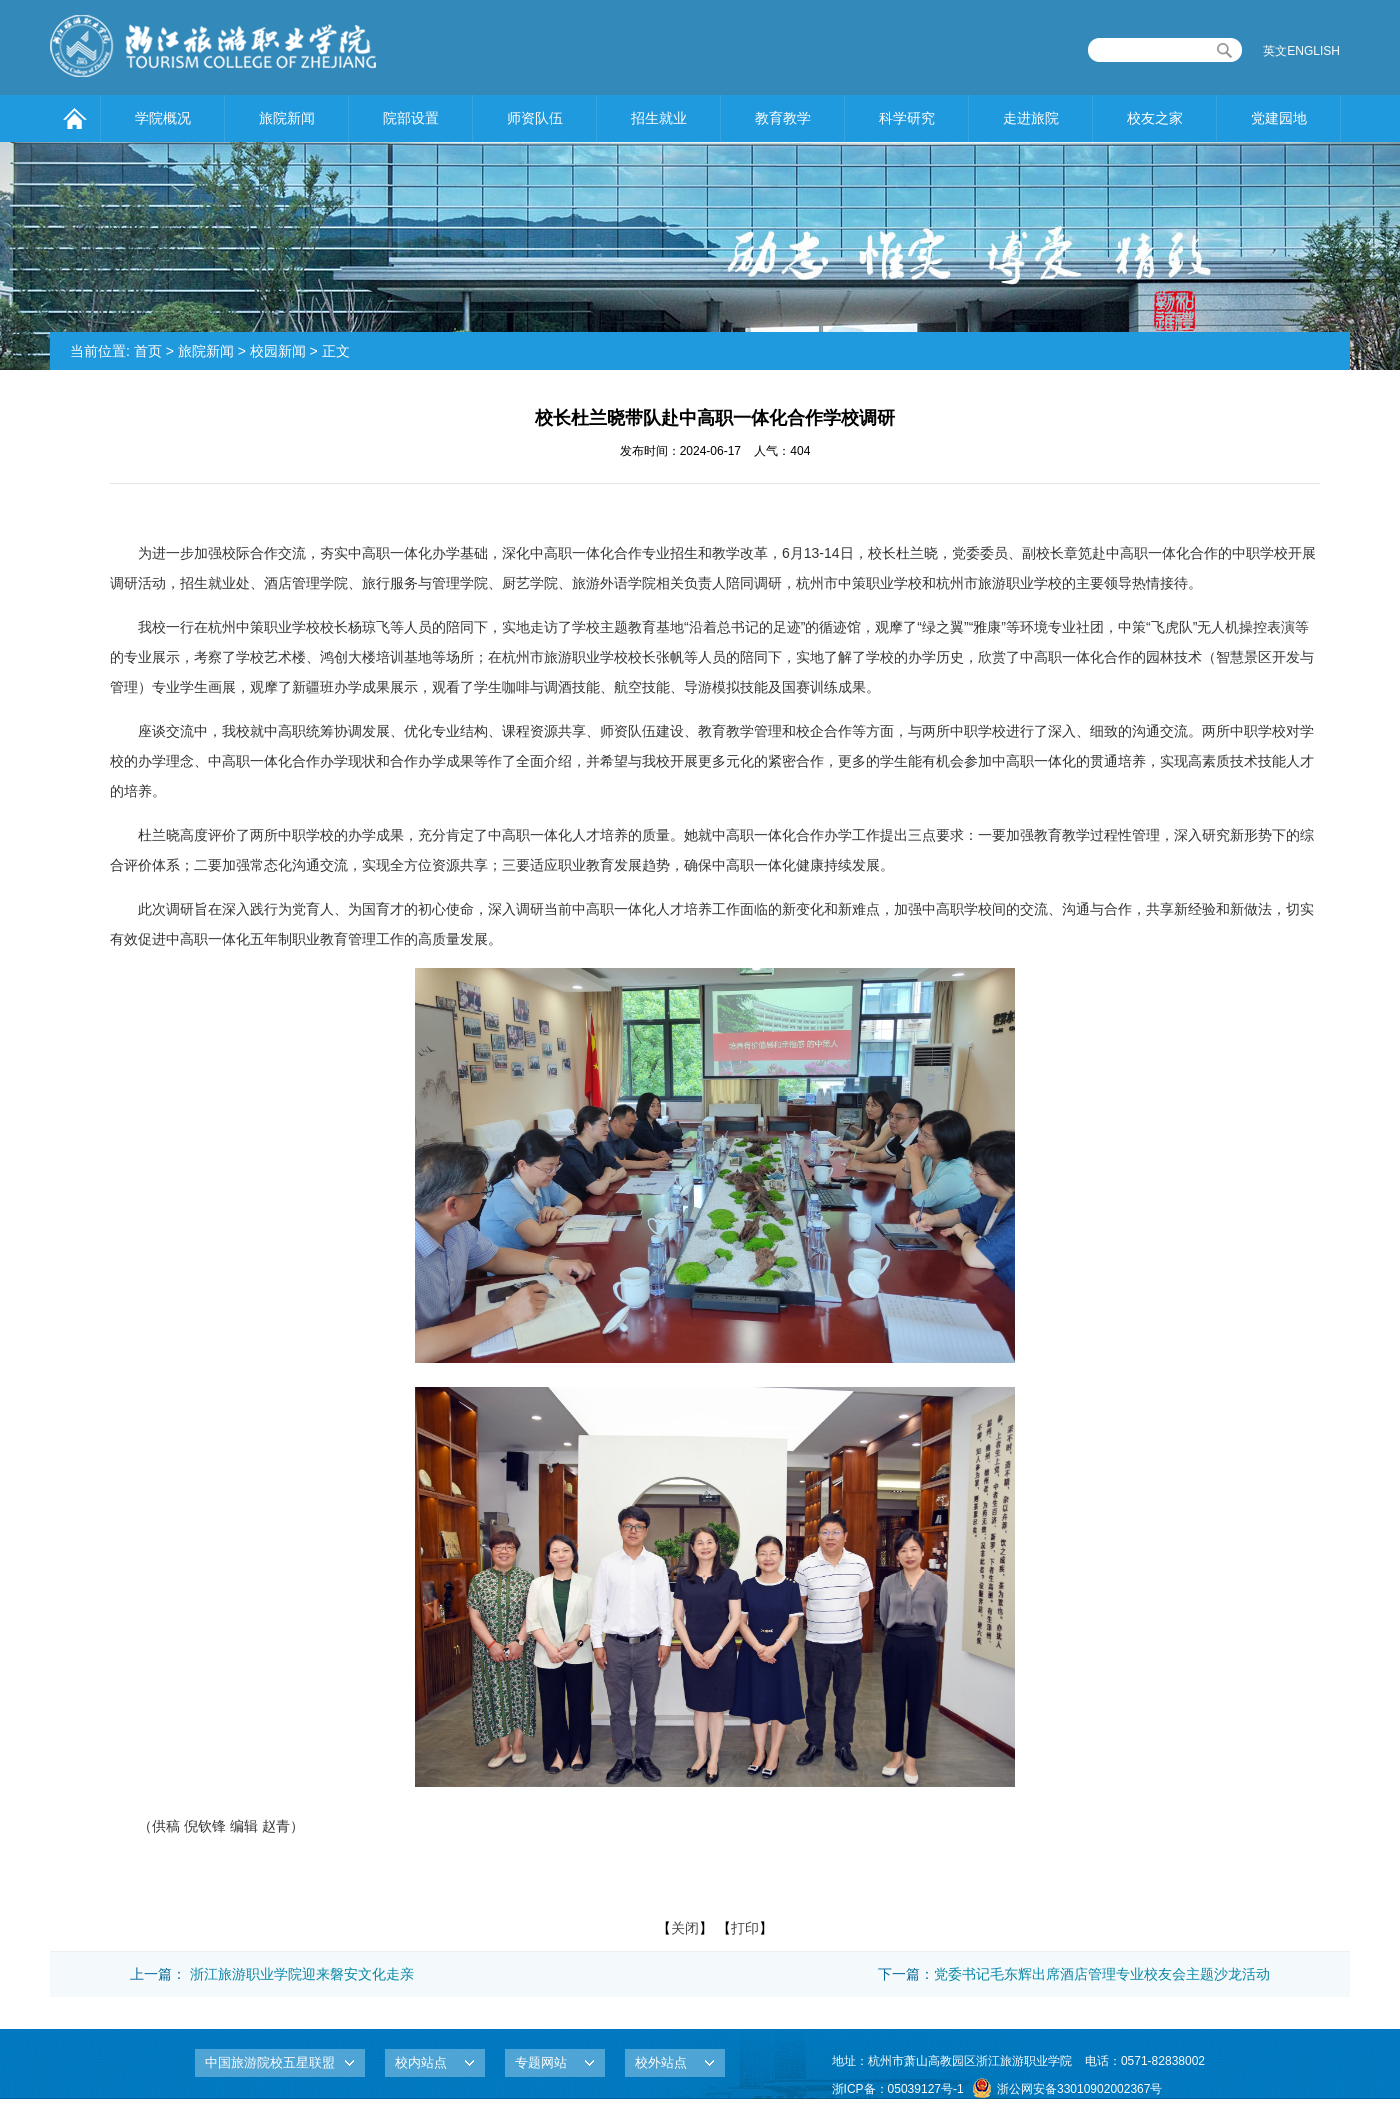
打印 (745, 1928)
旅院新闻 (287, 118)
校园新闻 (278, 351)
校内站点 (421, 2062)
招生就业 (659, 118)
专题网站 (541, 2062)
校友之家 (1155, 118)
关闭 (685, 1928)
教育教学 (783, 118)
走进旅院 (1031, 118)
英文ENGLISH (1301, 51)
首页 (148, 351)
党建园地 (1279, 118)
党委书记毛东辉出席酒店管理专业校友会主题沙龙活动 (1102, 1974)
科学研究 (907, 118)
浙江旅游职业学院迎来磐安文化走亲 (302, 1974)
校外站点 (661, 2062)
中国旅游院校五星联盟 (270, 2062)
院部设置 (411, 118)
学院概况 (163, 118)
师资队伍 (535, 118)
